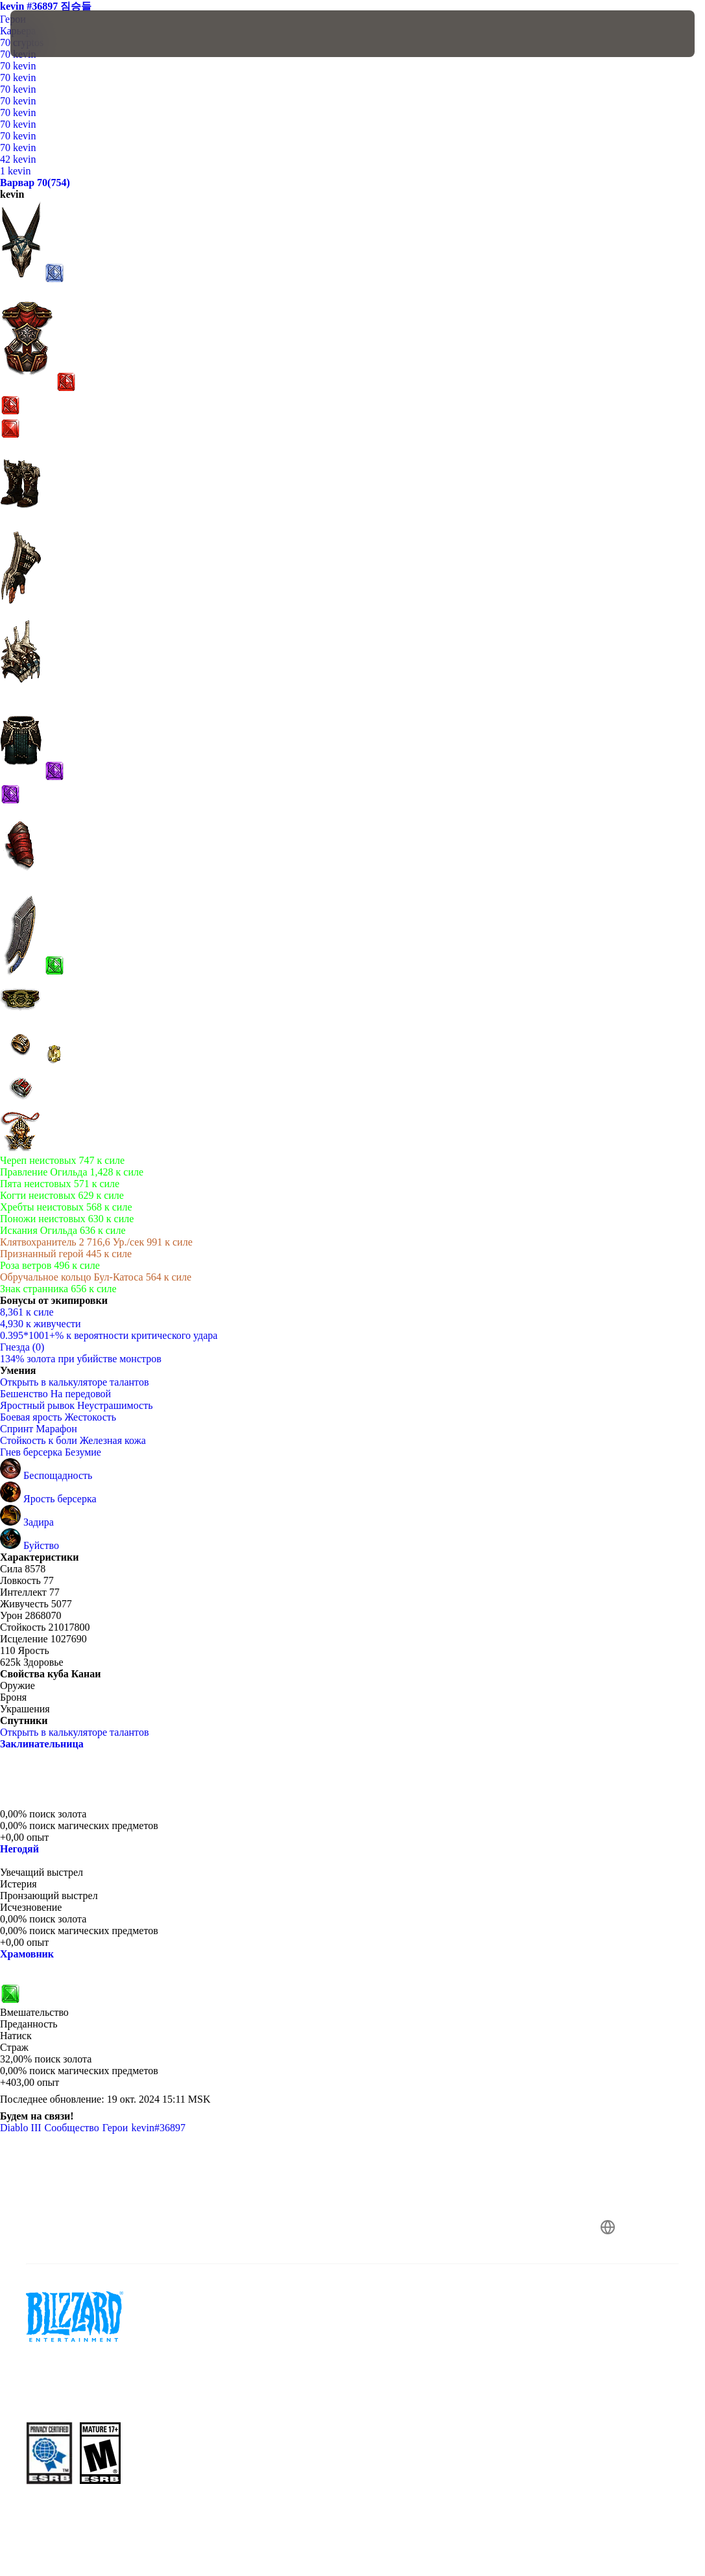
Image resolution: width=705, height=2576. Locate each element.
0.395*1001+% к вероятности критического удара (108, 1335)
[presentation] (49, 33)
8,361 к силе (27, 1312)
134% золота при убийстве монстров (80, 1358)
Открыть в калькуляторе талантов (80, 1382)
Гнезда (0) (22, 1347)
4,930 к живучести (40, 1323)
